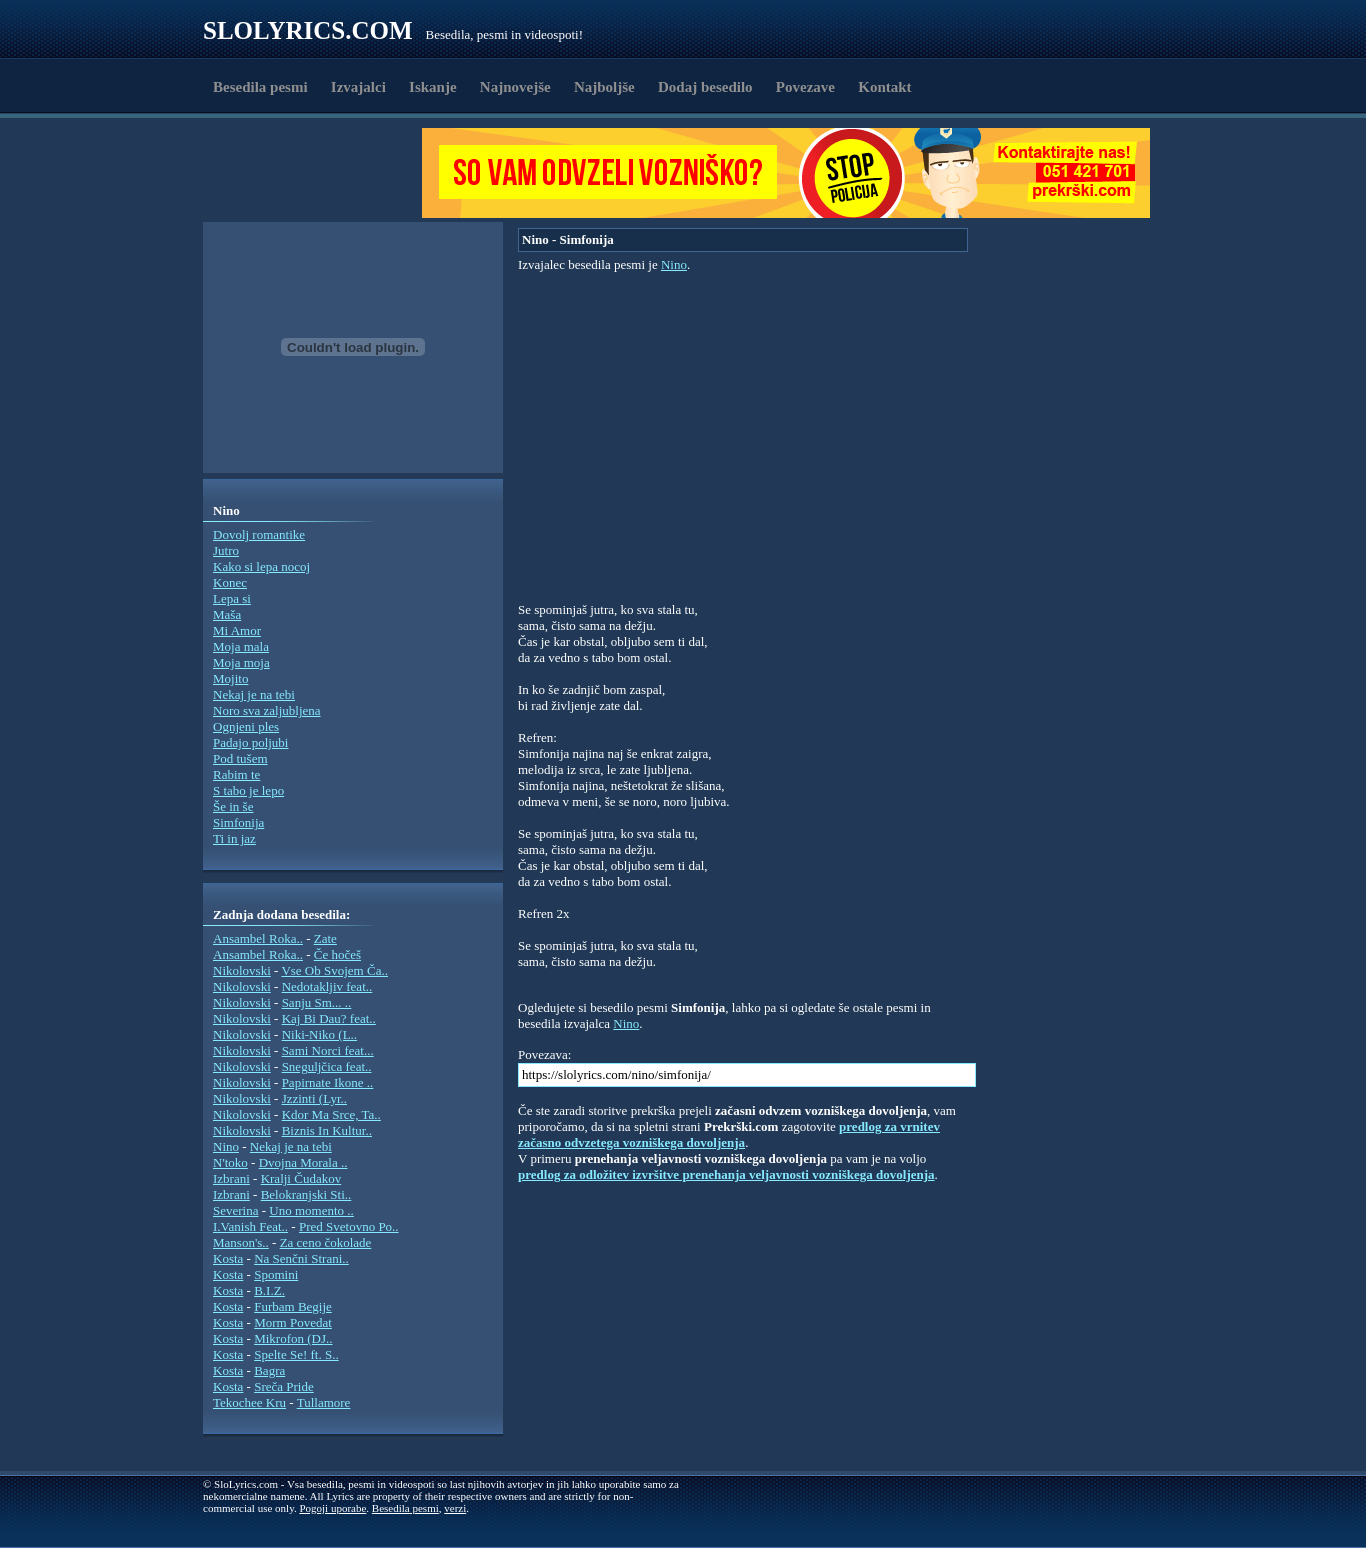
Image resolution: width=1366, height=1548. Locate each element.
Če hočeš (337, 954)
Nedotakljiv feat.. (327, 986)
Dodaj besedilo (705, 87)
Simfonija (238, 822)
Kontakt (884, 87)
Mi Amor (237, 630)
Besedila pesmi (260, 87)
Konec (230, 582)
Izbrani (231, 1178)
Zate (325, 938)
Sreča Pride (284, 1386)
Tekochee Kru (249, 1402)
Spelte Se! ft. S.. (296, 1354)
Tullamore (324, 1402)
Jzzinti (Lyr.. (314, 1098)
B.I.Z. (269, 1290)
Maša (227, 614)
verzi (455, 1508)
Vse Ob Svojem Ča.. (334, 970)
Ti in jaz (234, 838)
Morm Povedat (293, 1322)
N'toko (230, 1162)
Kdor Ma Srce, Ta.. (331, 1114)
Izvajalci (358, 87)
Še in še (233, 806)
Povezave (805, 87)
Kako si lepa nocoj (261, 566)
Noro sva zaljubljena (267, 710)
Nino (226, 1146)
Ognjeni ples (246, 726)
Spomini (276, 1274)
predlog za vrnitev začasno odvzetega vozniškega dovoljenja (729, 1134)
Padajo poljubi (250, 742)
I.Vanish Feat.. (250, 1226)
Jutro (226, 550)
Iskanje (433, 87)
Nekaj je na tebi (254, 694)
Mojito (230, 678)
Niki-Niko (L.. (319, 1034)
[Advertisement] (319, 173)
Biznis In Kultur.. (327, 1130)
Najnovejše (515, 87)
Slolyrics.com (308, 30)
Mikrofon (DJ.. (293, 1338)
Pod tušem (240, 758)
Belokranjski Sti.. (306, 1194)
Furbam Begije (293, 1306)
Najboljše (604, 87)
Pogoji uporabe (332, 1508)
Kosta (228, 1258)
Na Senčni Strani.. (301, 1258)
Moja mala (241, 646)
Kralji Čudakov (301, 1178)
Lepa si (232, 598)
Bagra (269, 1370)
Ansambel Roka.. (258, 938)
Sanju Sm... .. (317, 1002)
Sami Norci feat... (328, 1050)
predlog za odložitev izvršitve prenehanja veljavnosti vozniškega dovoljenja (726, 1174)
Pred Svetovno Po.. (349, 1226)
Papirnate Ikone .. (328, 1082)
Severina (235, 1210)
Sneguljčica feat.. (327, 1066)
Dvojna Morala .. (303, 1162)
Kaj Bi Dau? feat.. (329, 1018)
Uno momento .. (311, 1210)
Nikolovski (242, 970)
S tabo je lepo (248, 790)
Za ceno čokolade (326, 1242)
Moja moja (241, 662)
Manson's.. (241, 1242)
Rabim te (236, 774)
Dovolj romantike (259, 534)
